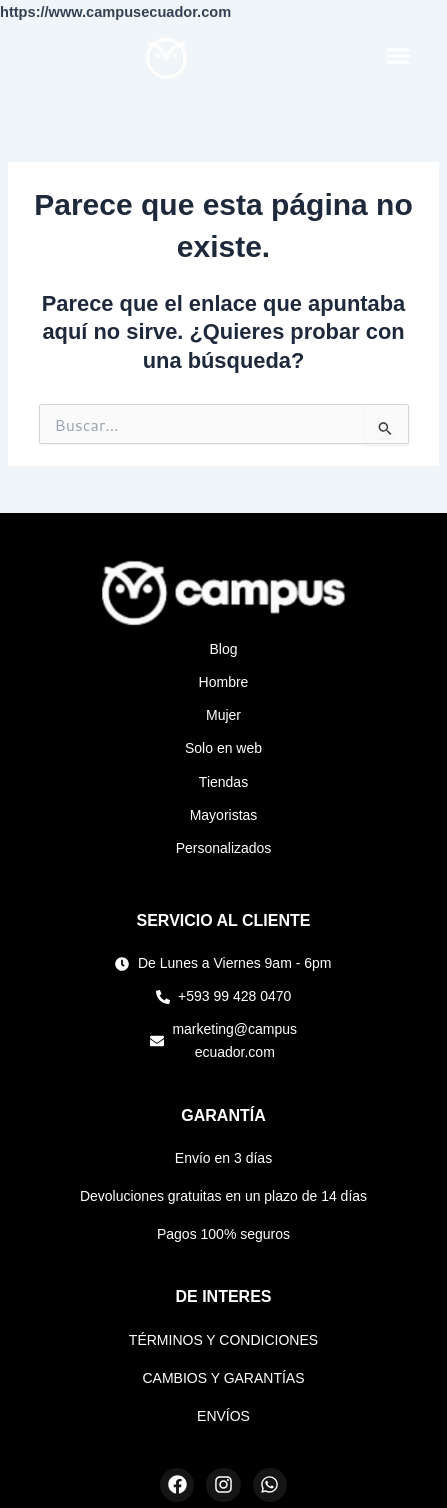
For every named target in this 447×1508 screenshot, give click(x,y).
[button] (399, 55)
